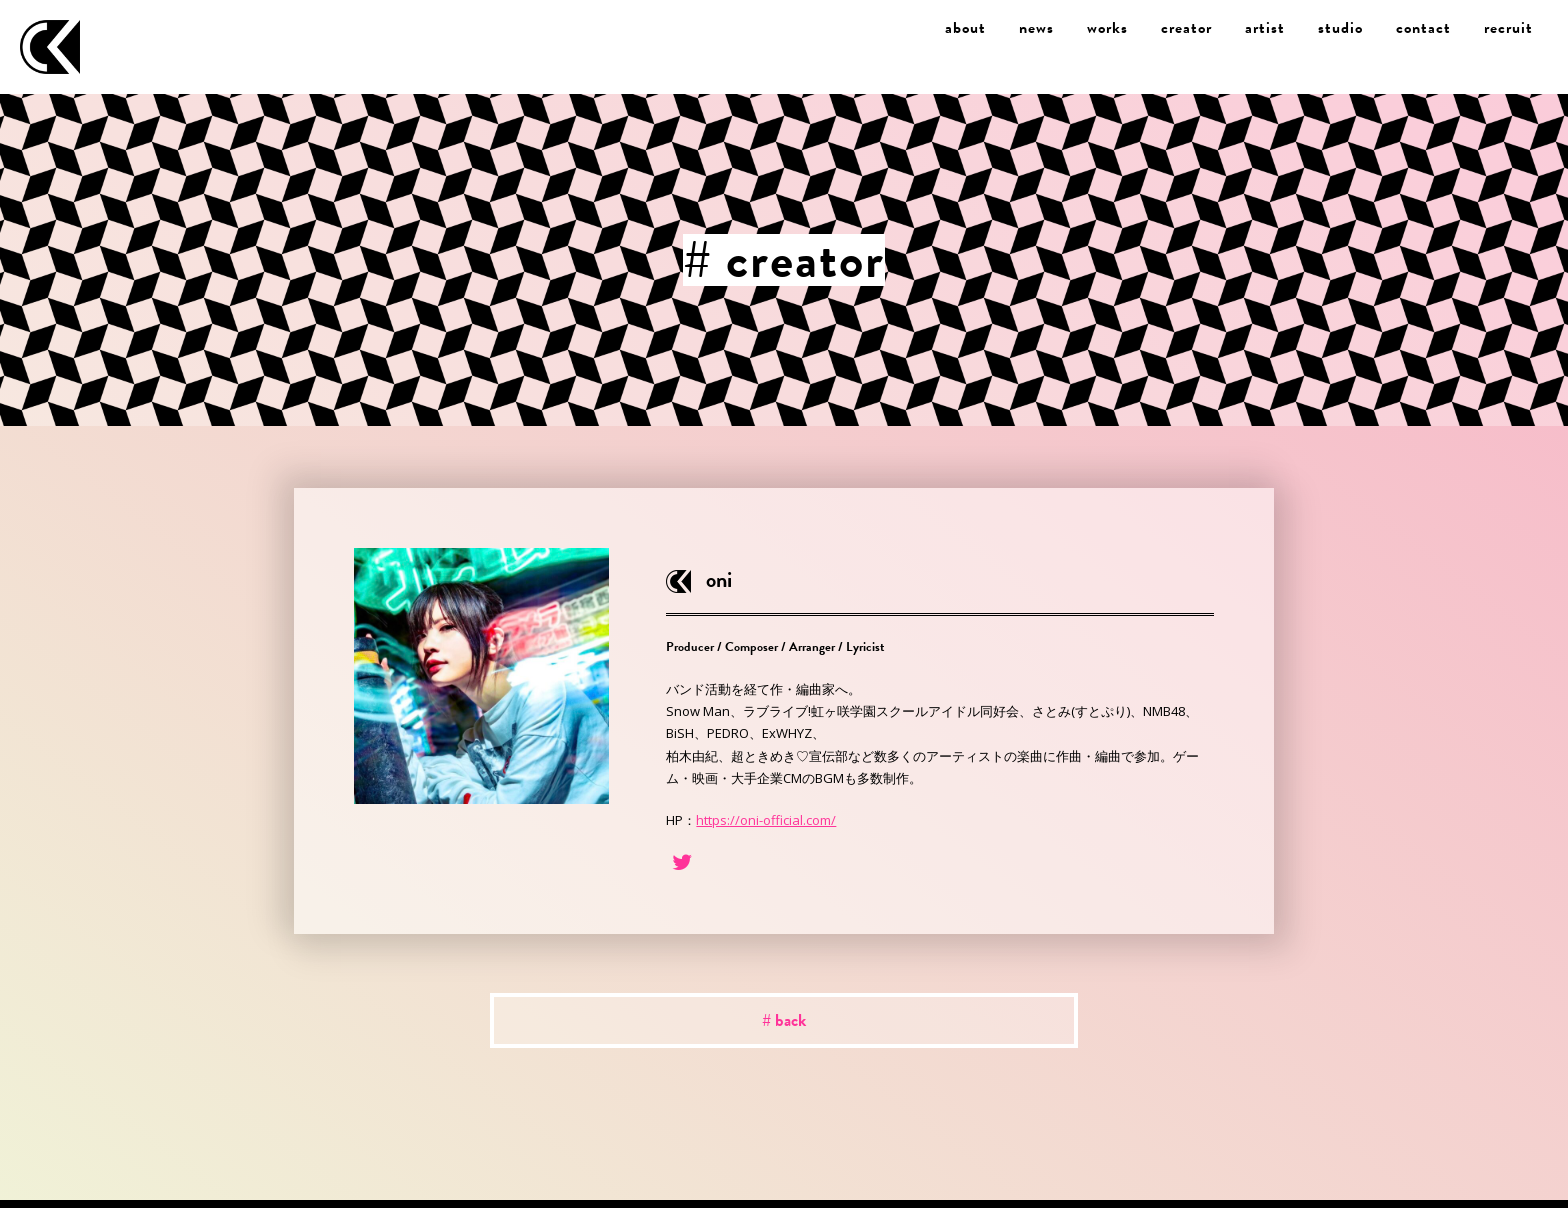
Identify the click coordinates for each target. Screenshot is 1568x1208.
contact (1423, 28)
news (1036, 28)
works (1107, 28)
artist (1265, 28)
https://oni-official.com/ (766, 820)
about (965, 28)
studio (1340, 28)
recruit (1508, 28)
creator (1186, 28)
